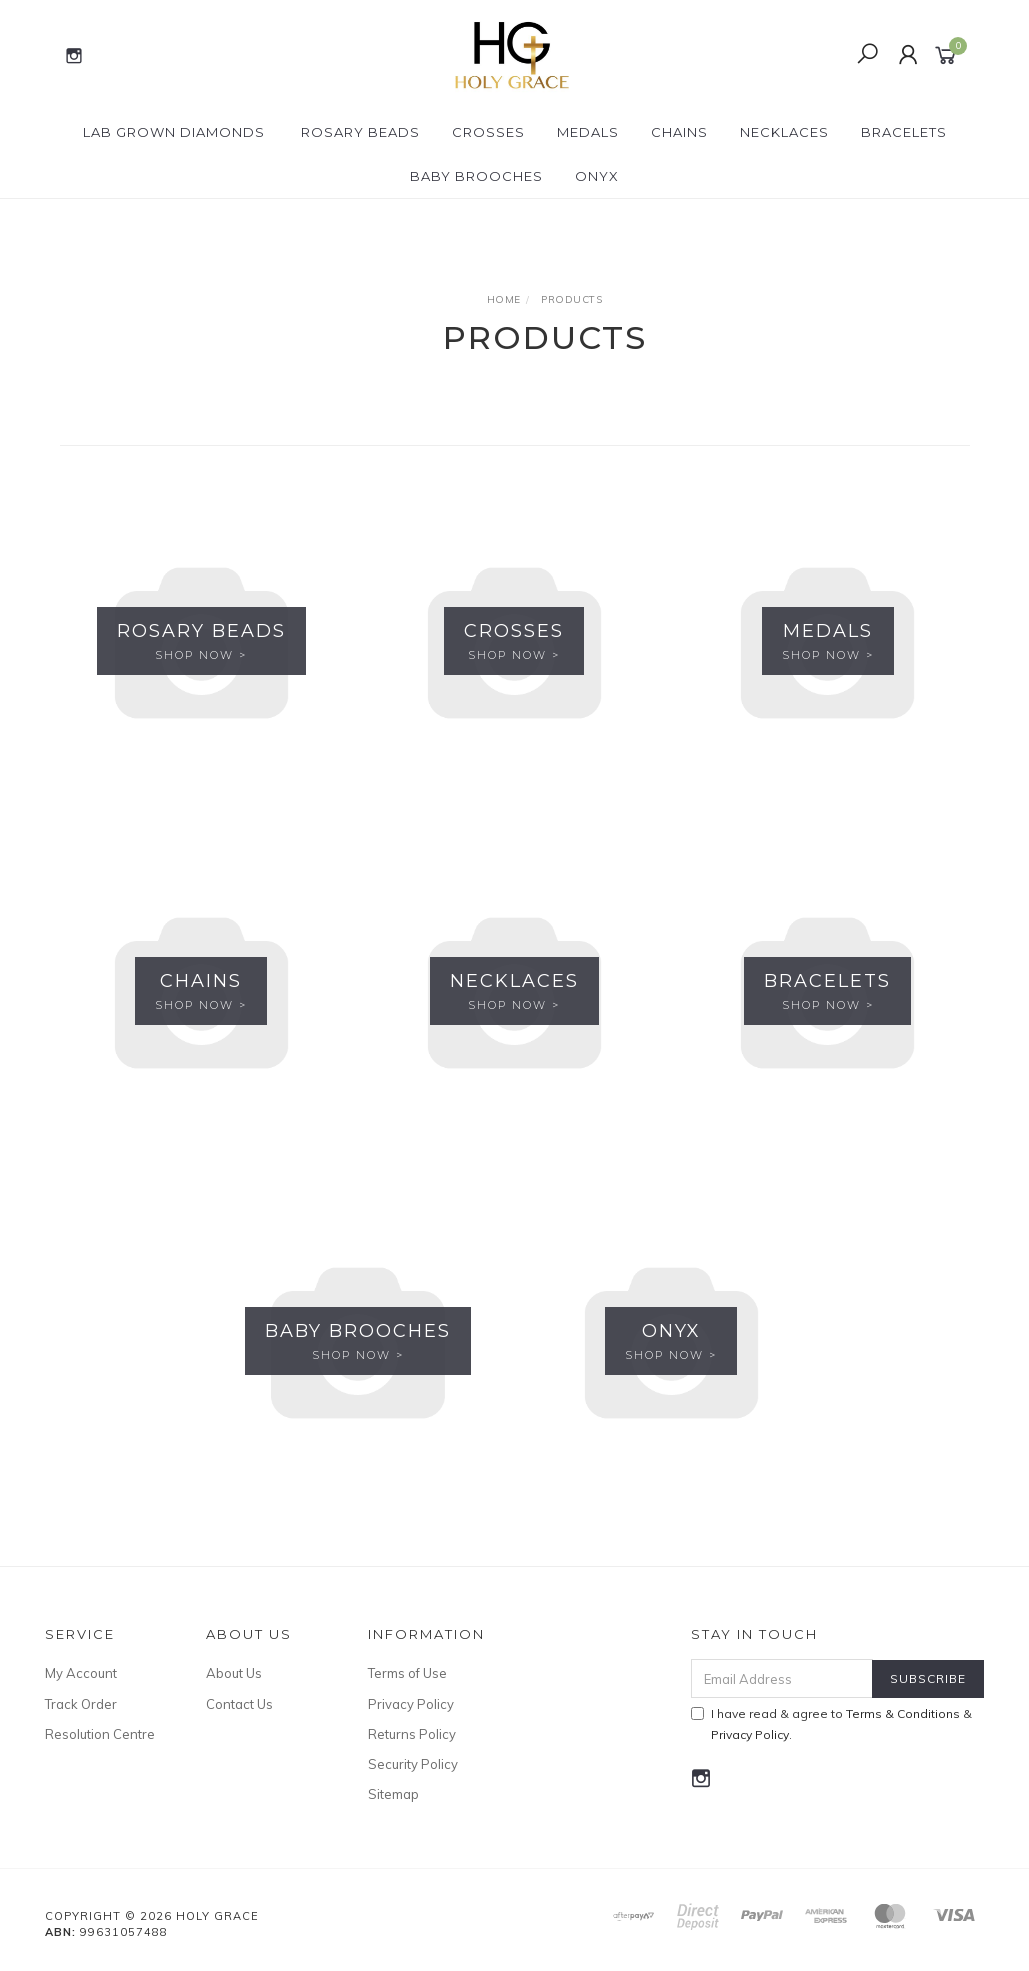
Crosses (488, 132)
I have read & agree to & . (831, 1724)
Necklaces (784, 132)
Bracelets (904, 132)
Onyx (597, 176)
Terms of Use (407, 1673)
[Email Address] (782, 1678)
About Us (234, 1673)
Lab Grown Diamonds (174, 132)
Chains (679, 132)
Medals (588, 132)
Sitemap (393, 1794)
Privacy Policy (411, 1704)
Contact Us (239, 1704)
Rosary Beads (360, 132)
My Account (81, 1673)
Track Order (81, 1704)
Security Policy (413, 1764)
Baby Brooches (476, 176)
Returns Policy (412, 1734)
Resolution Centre (100, 1734)
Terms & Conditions (903, 1713)
